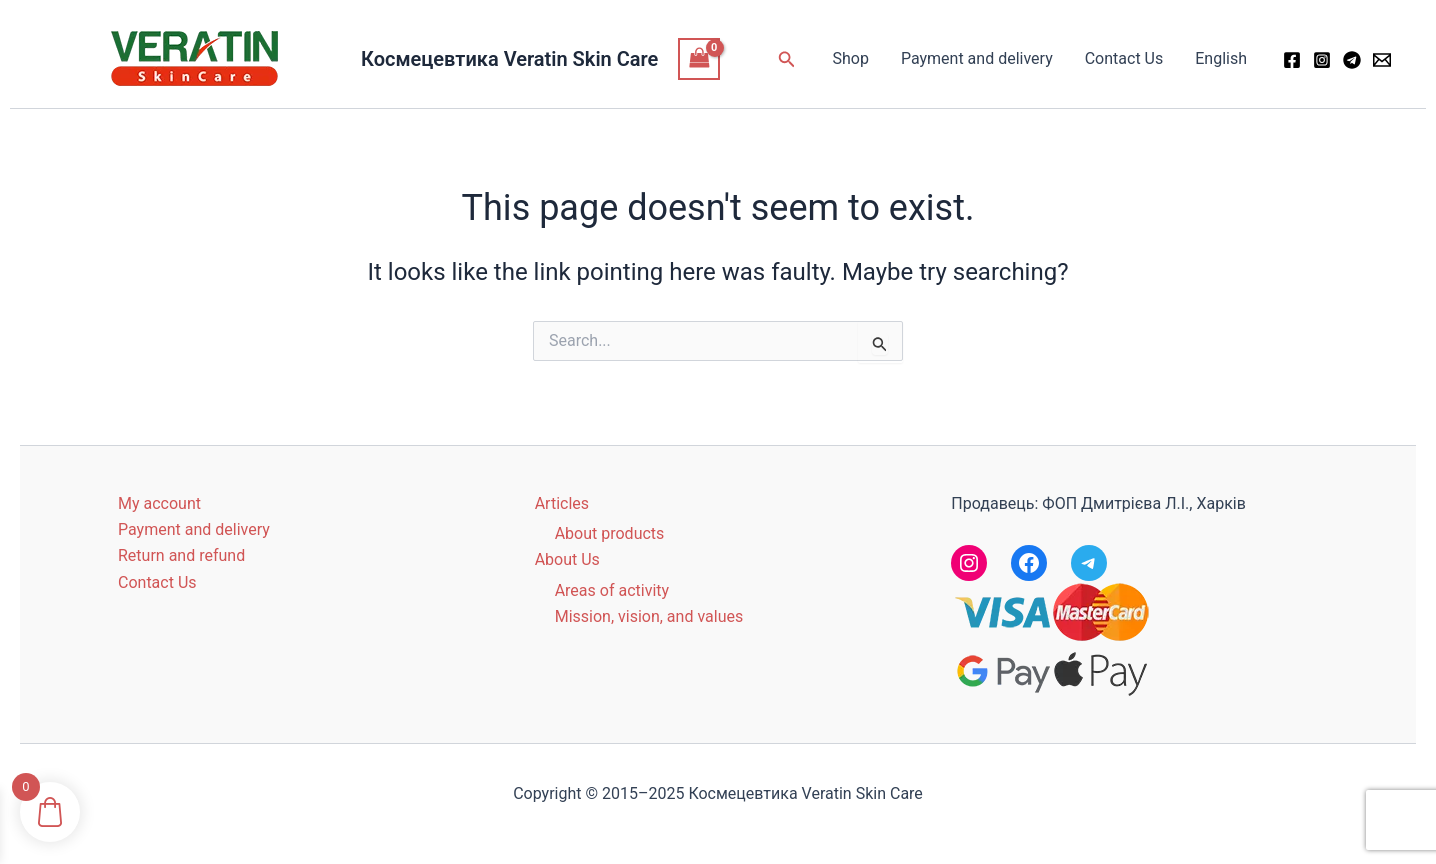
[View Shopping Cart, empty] (699, 58)
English (1221, 58)
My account (159, 503)
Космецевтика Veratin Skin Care (509, 59)
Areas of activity (612, 590)
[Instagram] (1322, 60)
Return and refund (181, 555)
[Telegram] (1352, 60)
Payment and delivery (977, 58)
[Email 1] (1382, 60)
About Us (567, 559)
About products (610, 533)
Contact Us (1124, 58)
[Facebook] (1292, 60)
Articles (562, 503)
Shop (850, 58)
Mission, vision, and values (649, 616)
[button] (787, 59)
